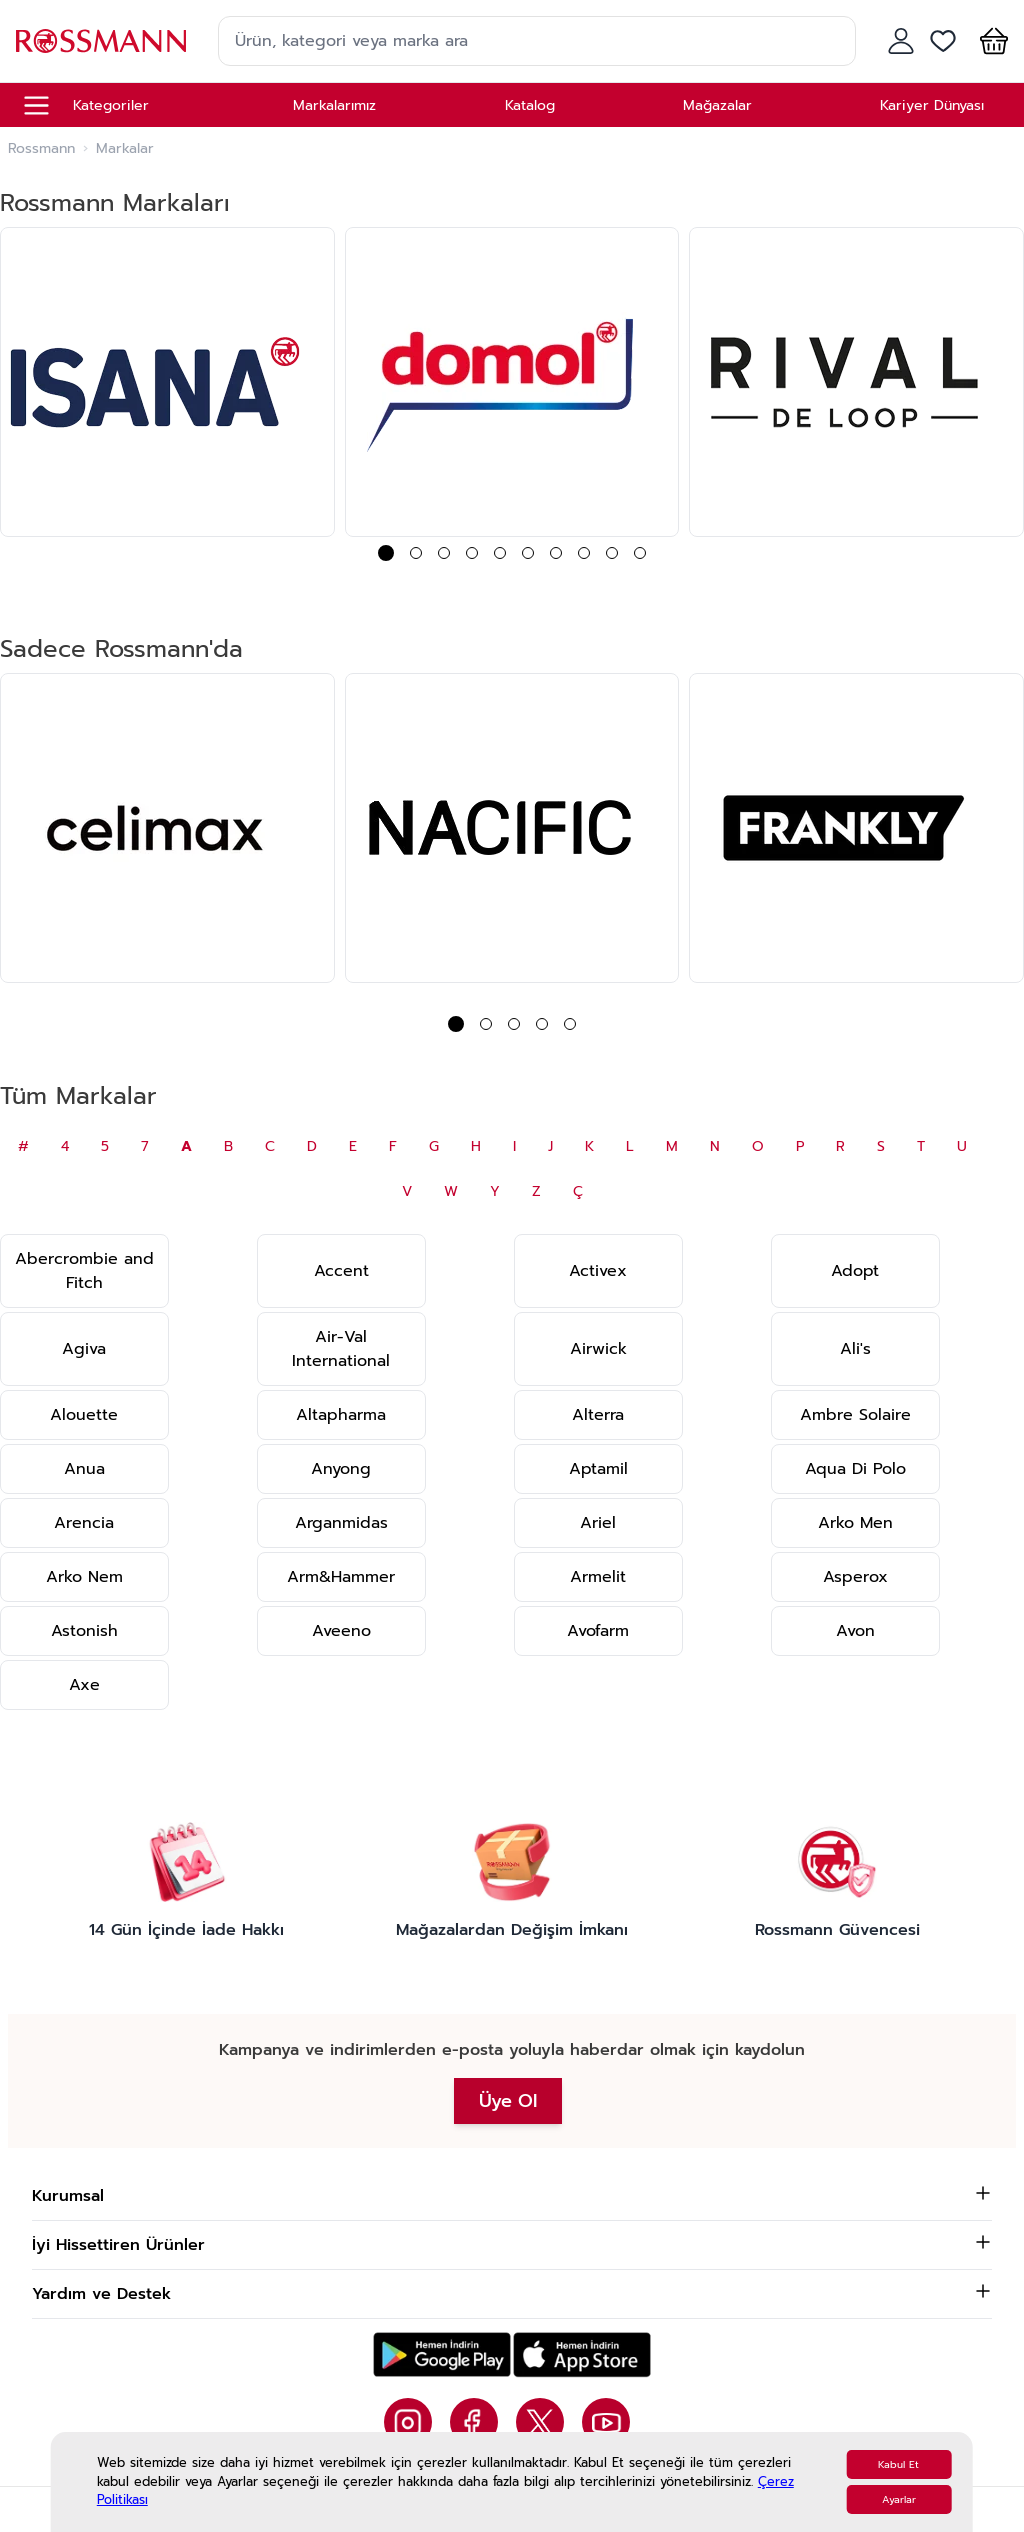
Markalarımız (334, 105)
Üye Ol (508, 2101)
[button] (990, 41)
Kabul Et (898, 2464)
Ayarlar (899, 2499)
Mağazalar (717, 105)
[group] (167, 382)
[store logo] (101, 40)
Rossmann (41, 149)
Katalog (530, 105)
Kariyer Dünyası (932, 105)
